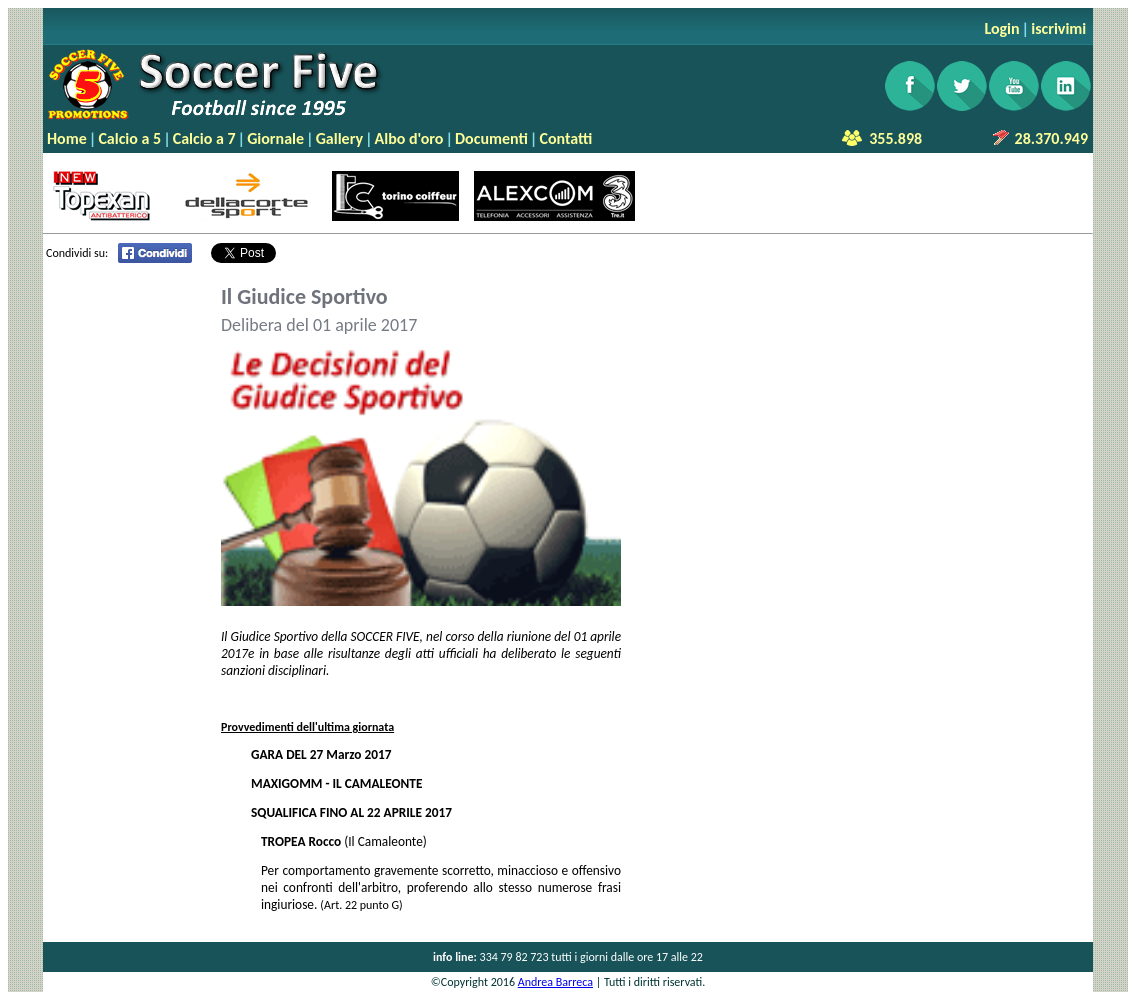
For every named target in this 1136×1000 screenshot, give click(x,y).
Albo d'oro (409, 138)
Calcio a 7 (204, 138)
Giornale (275, 138)
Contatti (565, 138)
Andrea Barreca (555, 982)
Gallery (339, 138)
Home (67, 138)
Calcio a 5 (129, 138)
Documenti (491, 138)
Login (1001, 28)
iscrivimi (1058, 28)
